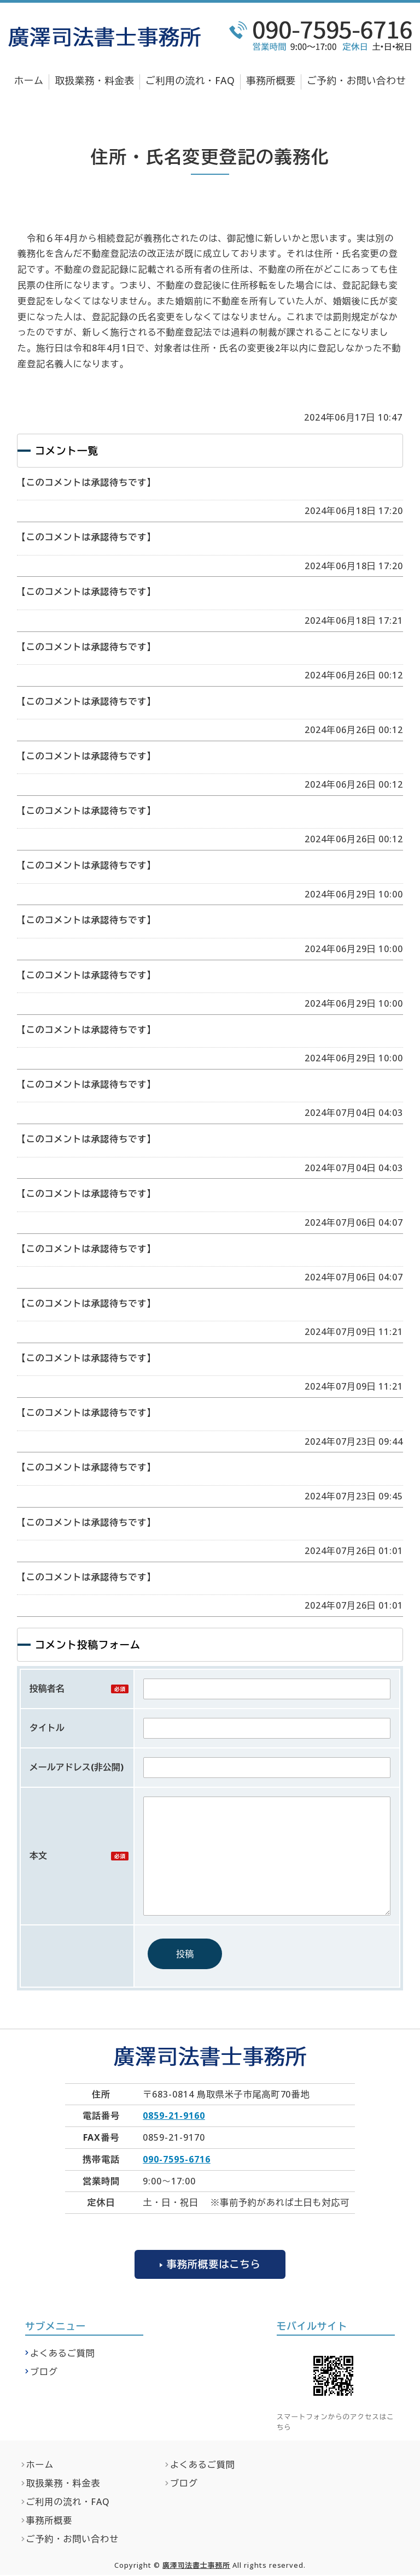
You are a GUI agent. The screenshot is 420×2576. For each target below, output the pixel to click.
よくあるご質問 (62, 2354)
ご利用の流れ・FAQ (190, 80)
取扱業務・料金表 (95, 80)
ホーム (29, 80)
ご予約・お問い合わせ (356, 80)
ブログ (44, 2373)
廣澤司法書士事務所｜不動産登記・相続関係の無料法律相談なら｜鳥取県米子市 (104, 37)
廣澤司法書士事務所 (196, 2566)
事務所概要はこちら (213, 2264)
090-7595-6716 (176, 2159)
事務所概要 (271, 80)
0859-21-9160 (174, 2116)
